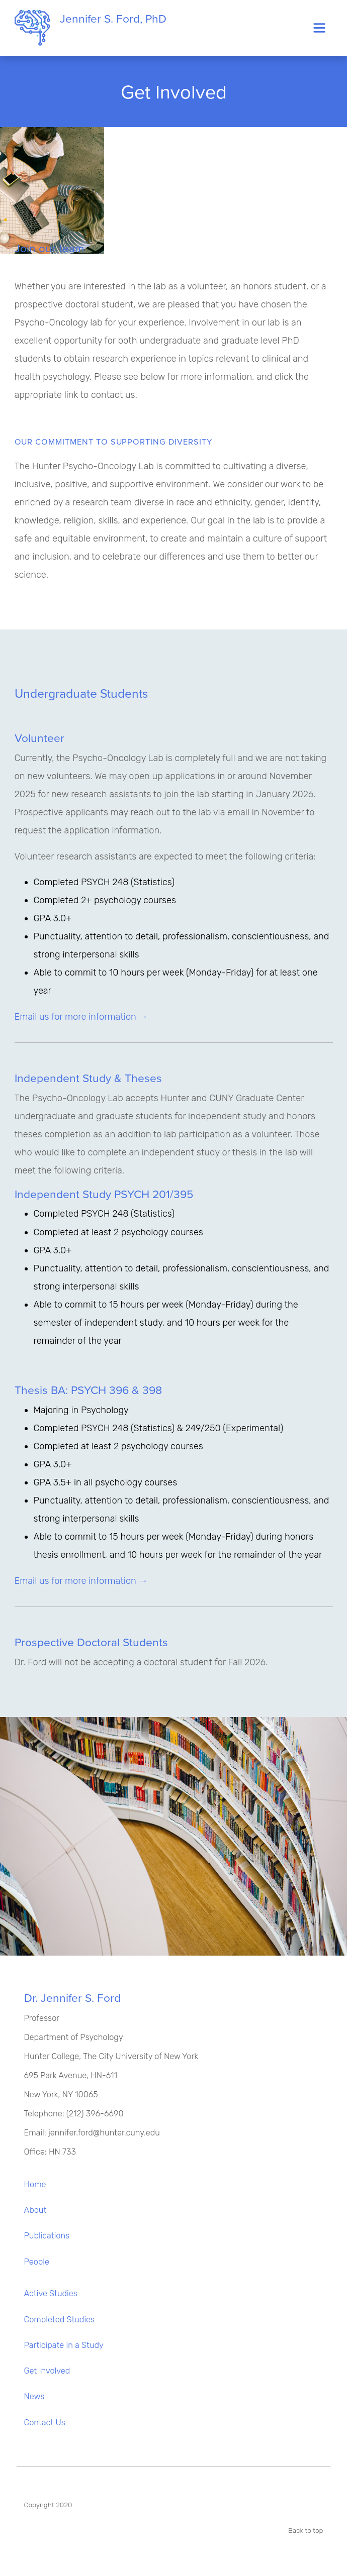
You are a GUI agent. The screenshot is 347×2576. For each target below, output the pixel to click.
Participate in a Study (64, 2345)
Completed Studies (59, 2319)
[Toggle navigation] (319, 28)
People (36, 2262)
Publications (47, 2235)
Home (35, 2184)
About (35, 2210)
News (34, 2396)
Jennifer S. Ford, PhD (90, 28)
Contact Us (44, 2422)
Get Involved (47, 2371)
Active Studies (50, 2293)
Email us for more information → (81, 1016)
